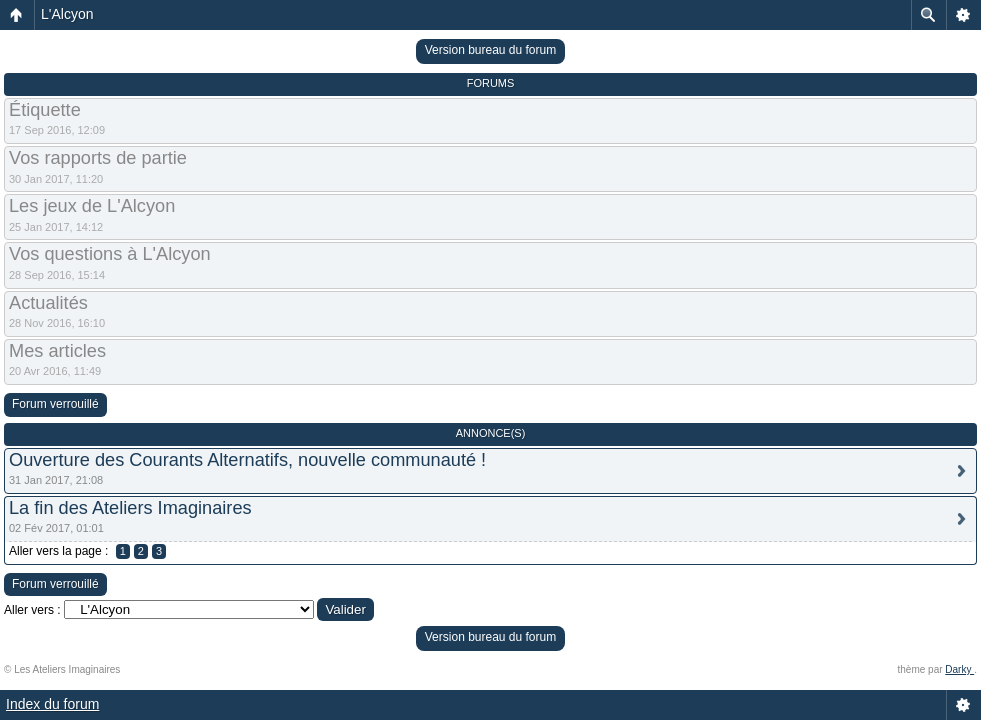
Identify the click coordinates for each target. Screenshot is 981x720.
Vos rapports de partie (98, 158)
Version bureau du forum (490, 50)
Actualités (48, 303)
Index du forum (52, 704)
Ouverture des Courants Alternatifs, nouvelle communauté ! (247, 460)
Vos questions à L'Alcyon (110, 254)
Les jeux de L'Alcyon (92, 206)
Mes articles (57, 351)
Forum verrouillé (55, 404)
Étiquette (45, 110)
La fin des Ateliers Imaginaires (130, 508)
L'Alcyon (67, 14)
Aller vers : (32, 610)
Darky (959, 669)
